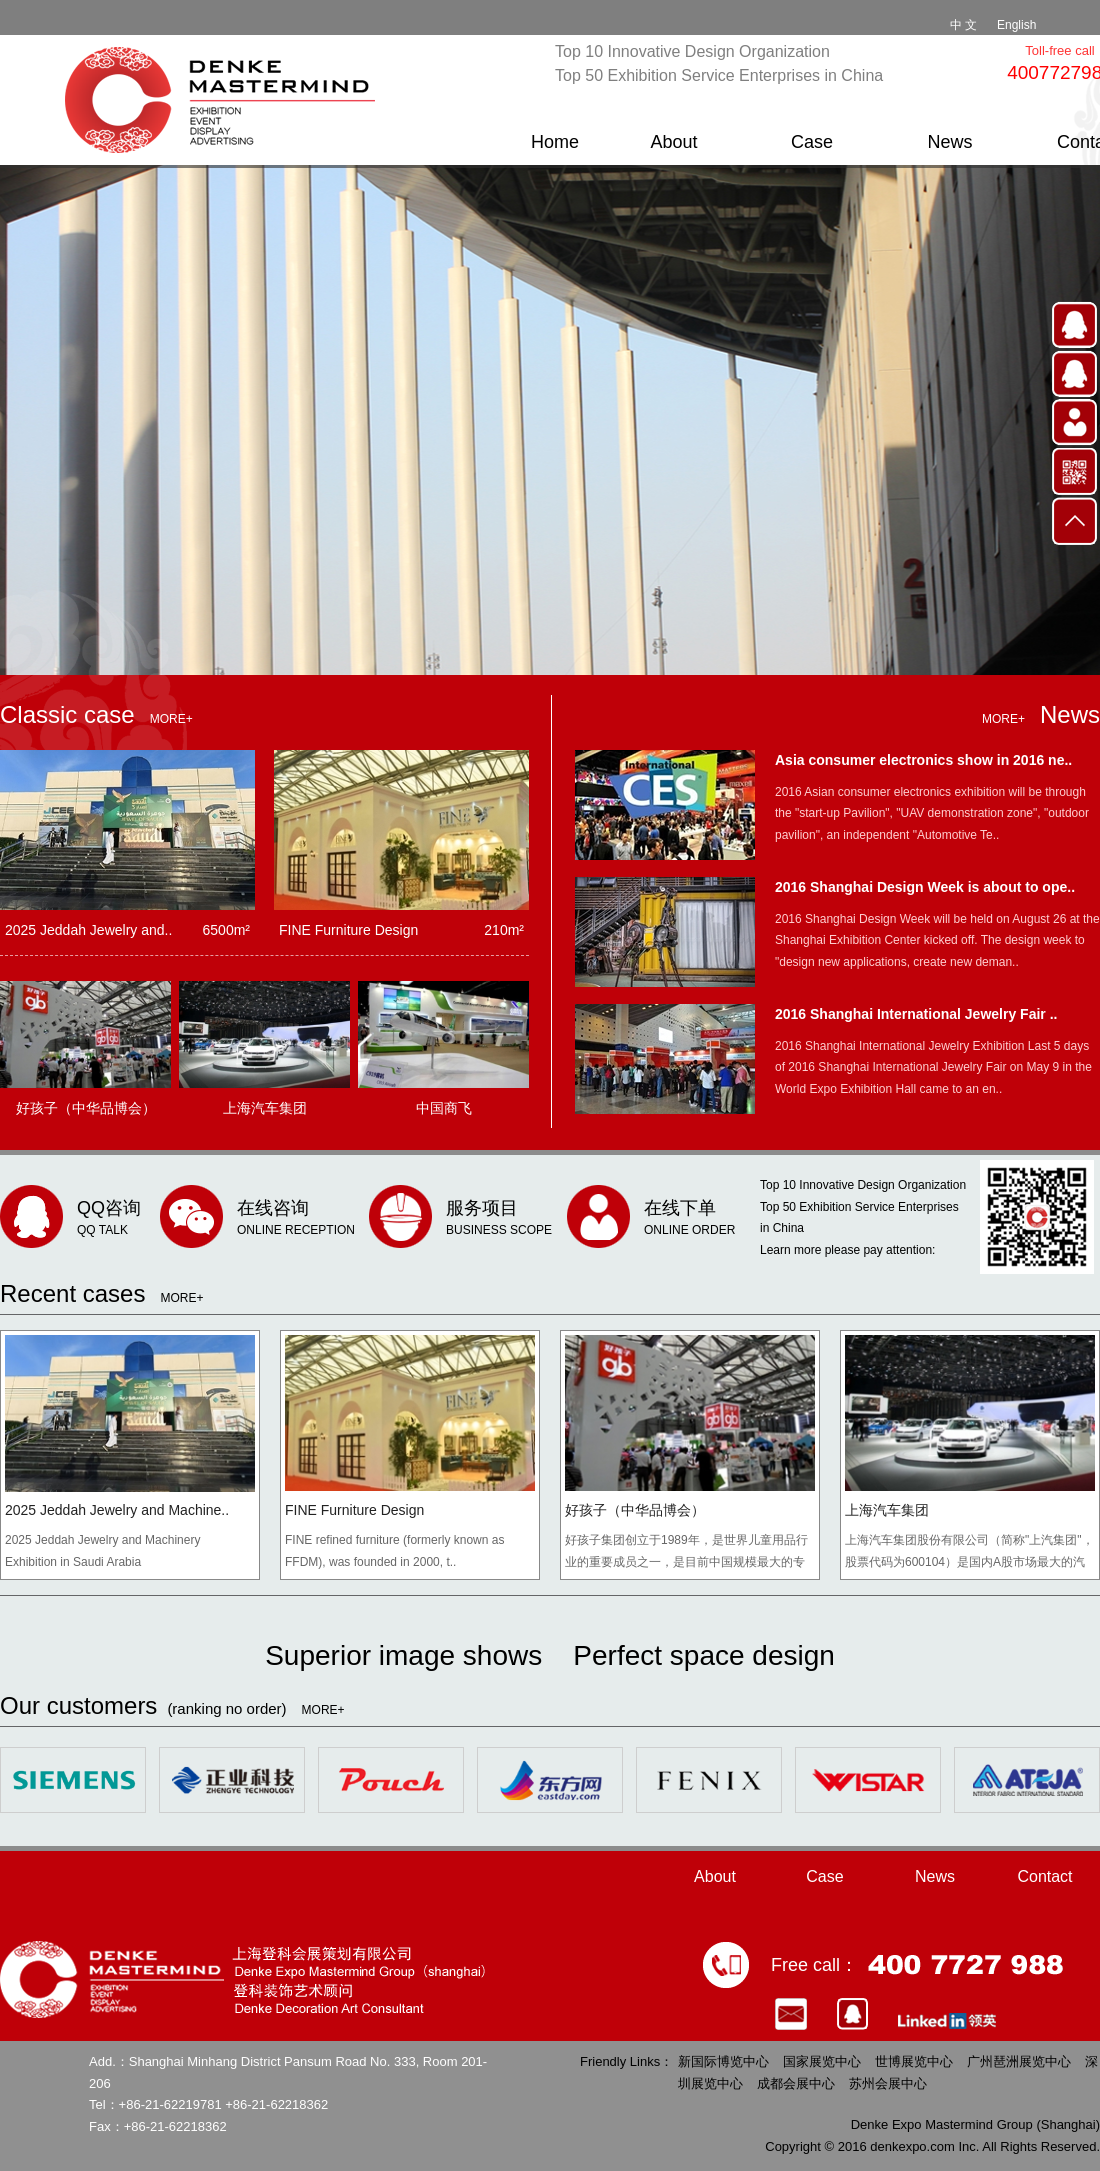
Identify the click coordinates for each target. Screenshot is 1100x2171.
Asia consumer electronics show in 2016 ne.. (923, 760)
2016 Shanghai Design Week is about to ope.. (925, 887)
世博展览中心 (914, 2061)
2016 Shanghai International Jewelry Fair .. (916, 1014)
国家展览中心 (822, 2061)
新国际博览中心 (723, 2061)
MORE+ (171, 719)
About (673, 142)
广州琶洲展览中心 (1019, 2061)
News (949, 142)
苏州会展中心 (888, 2083)
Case (812, 142)
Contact (1044, 1876)
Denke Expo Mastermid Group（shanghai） (225, 100)
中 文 (963, 25)
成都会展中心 (796, 2083)
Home (555, 142)
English (1016, 25)
